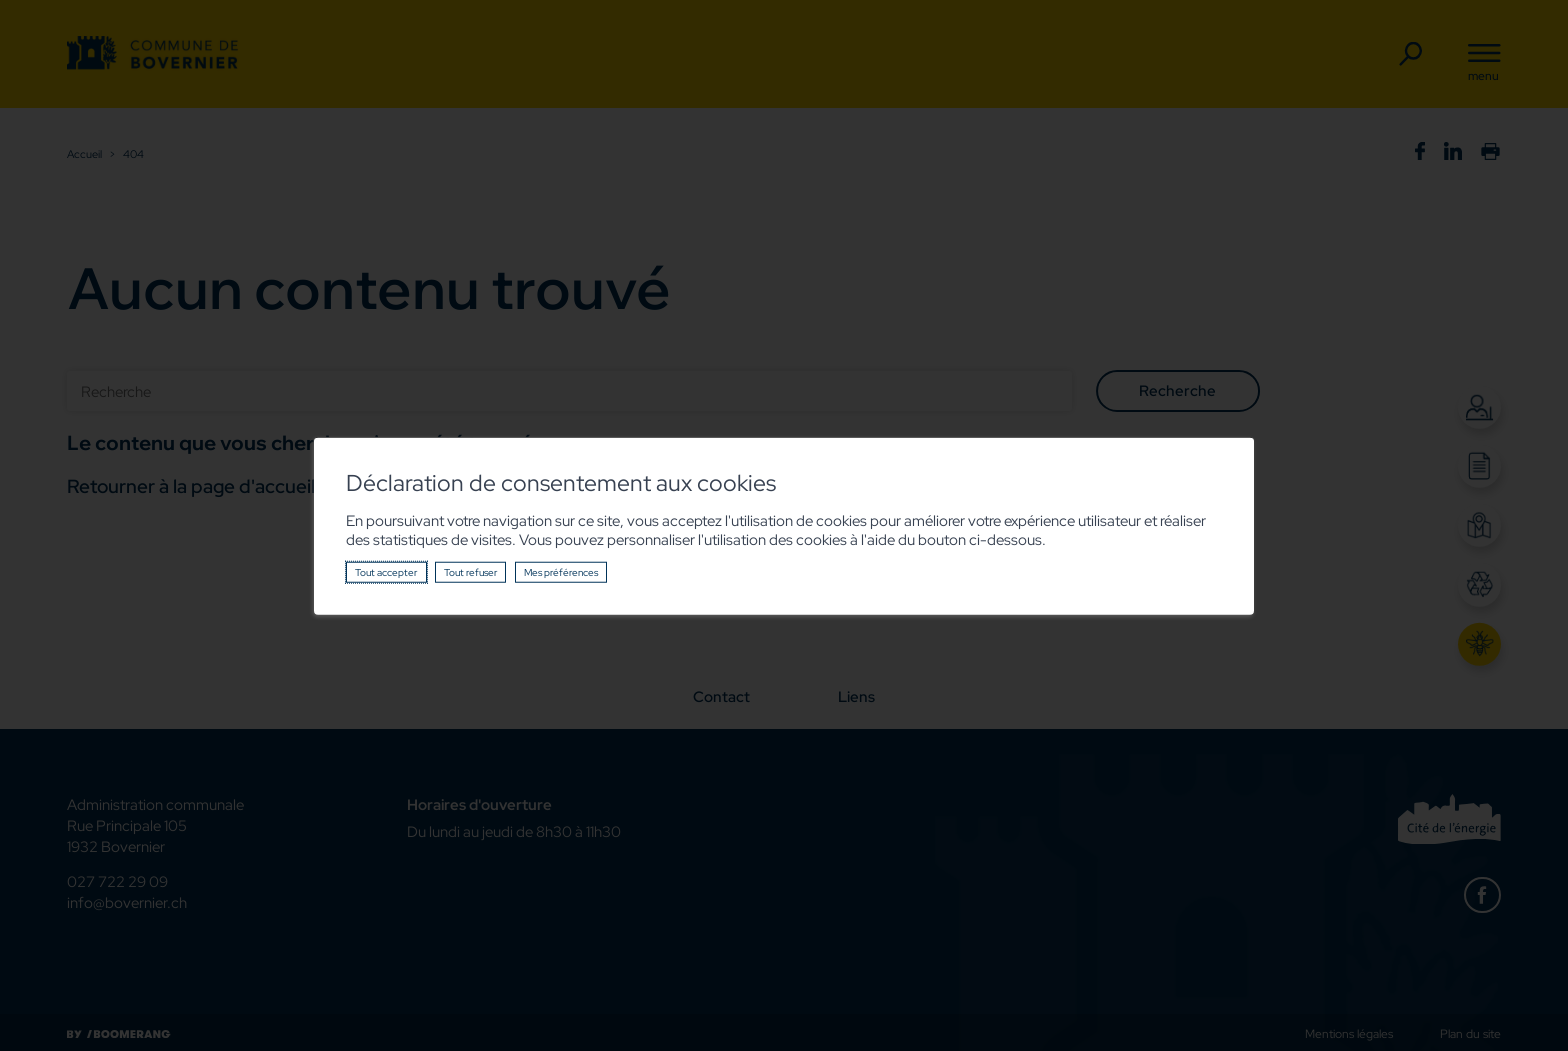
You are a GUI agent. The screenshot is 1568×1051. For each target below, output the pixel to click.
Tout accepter (386, 572)
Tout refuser (470, 572)
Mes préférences (561, 572)
